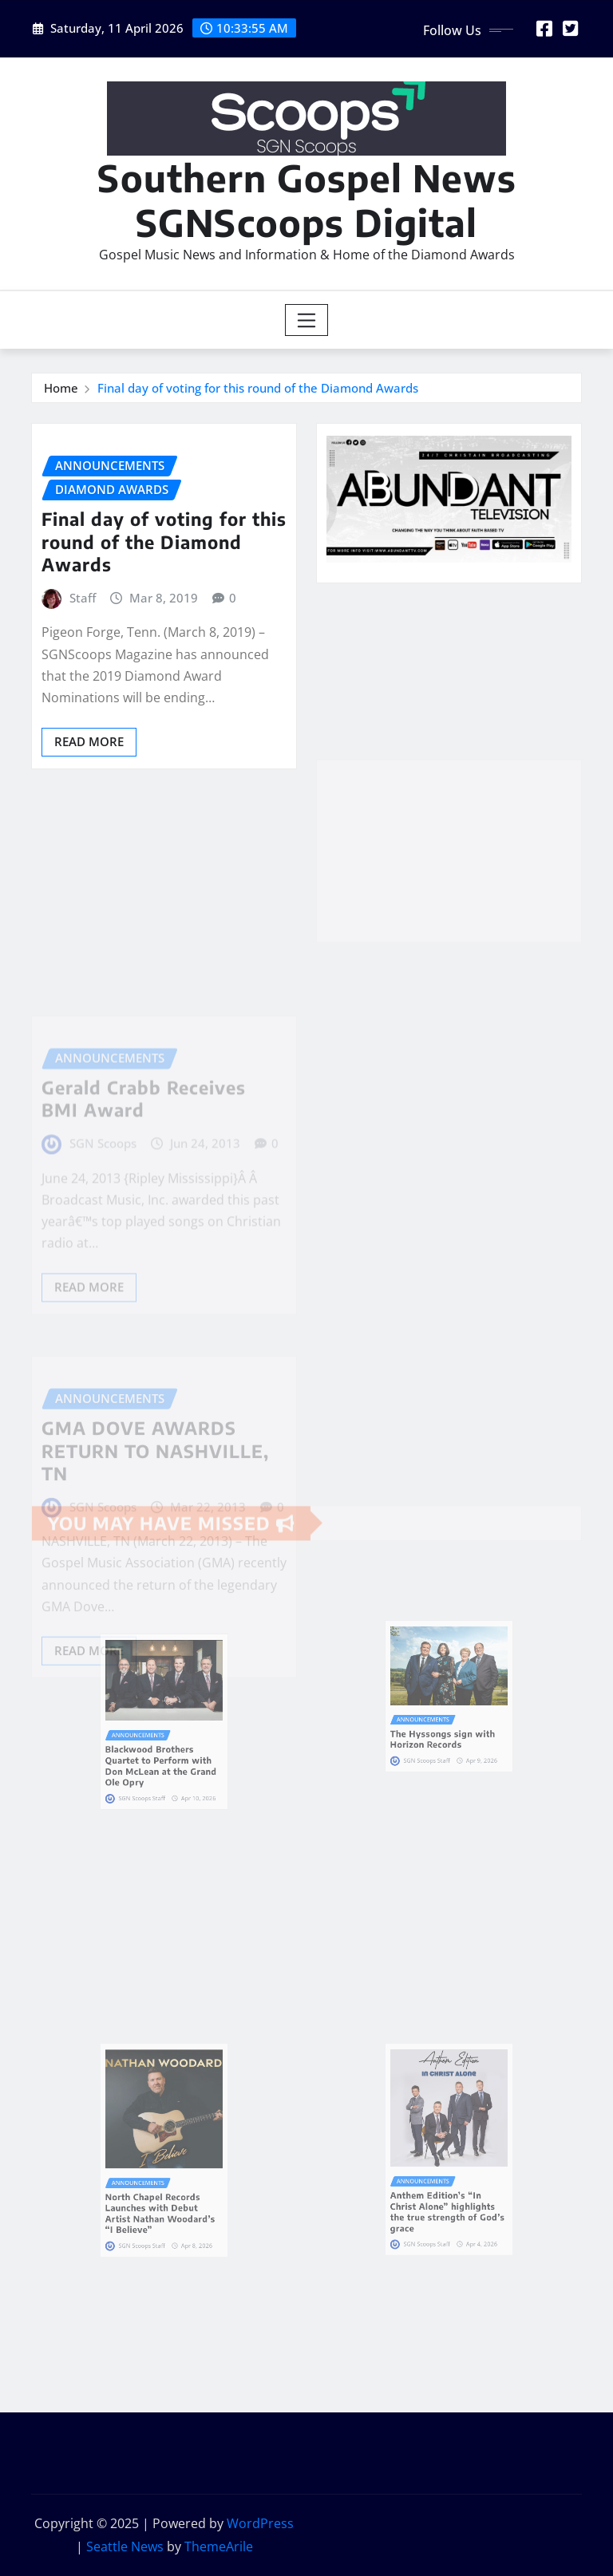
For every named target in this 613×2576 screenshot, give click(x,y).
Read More (89, 741)
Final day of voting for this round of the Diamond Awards (257, 388)
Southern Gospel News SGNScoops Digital (306, 199)
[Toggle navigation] (307, 320)
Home (61, 388)
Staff (82, 598)
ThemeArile (218, 2546)
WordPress (260, 2523)
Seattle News (125, 2546)
